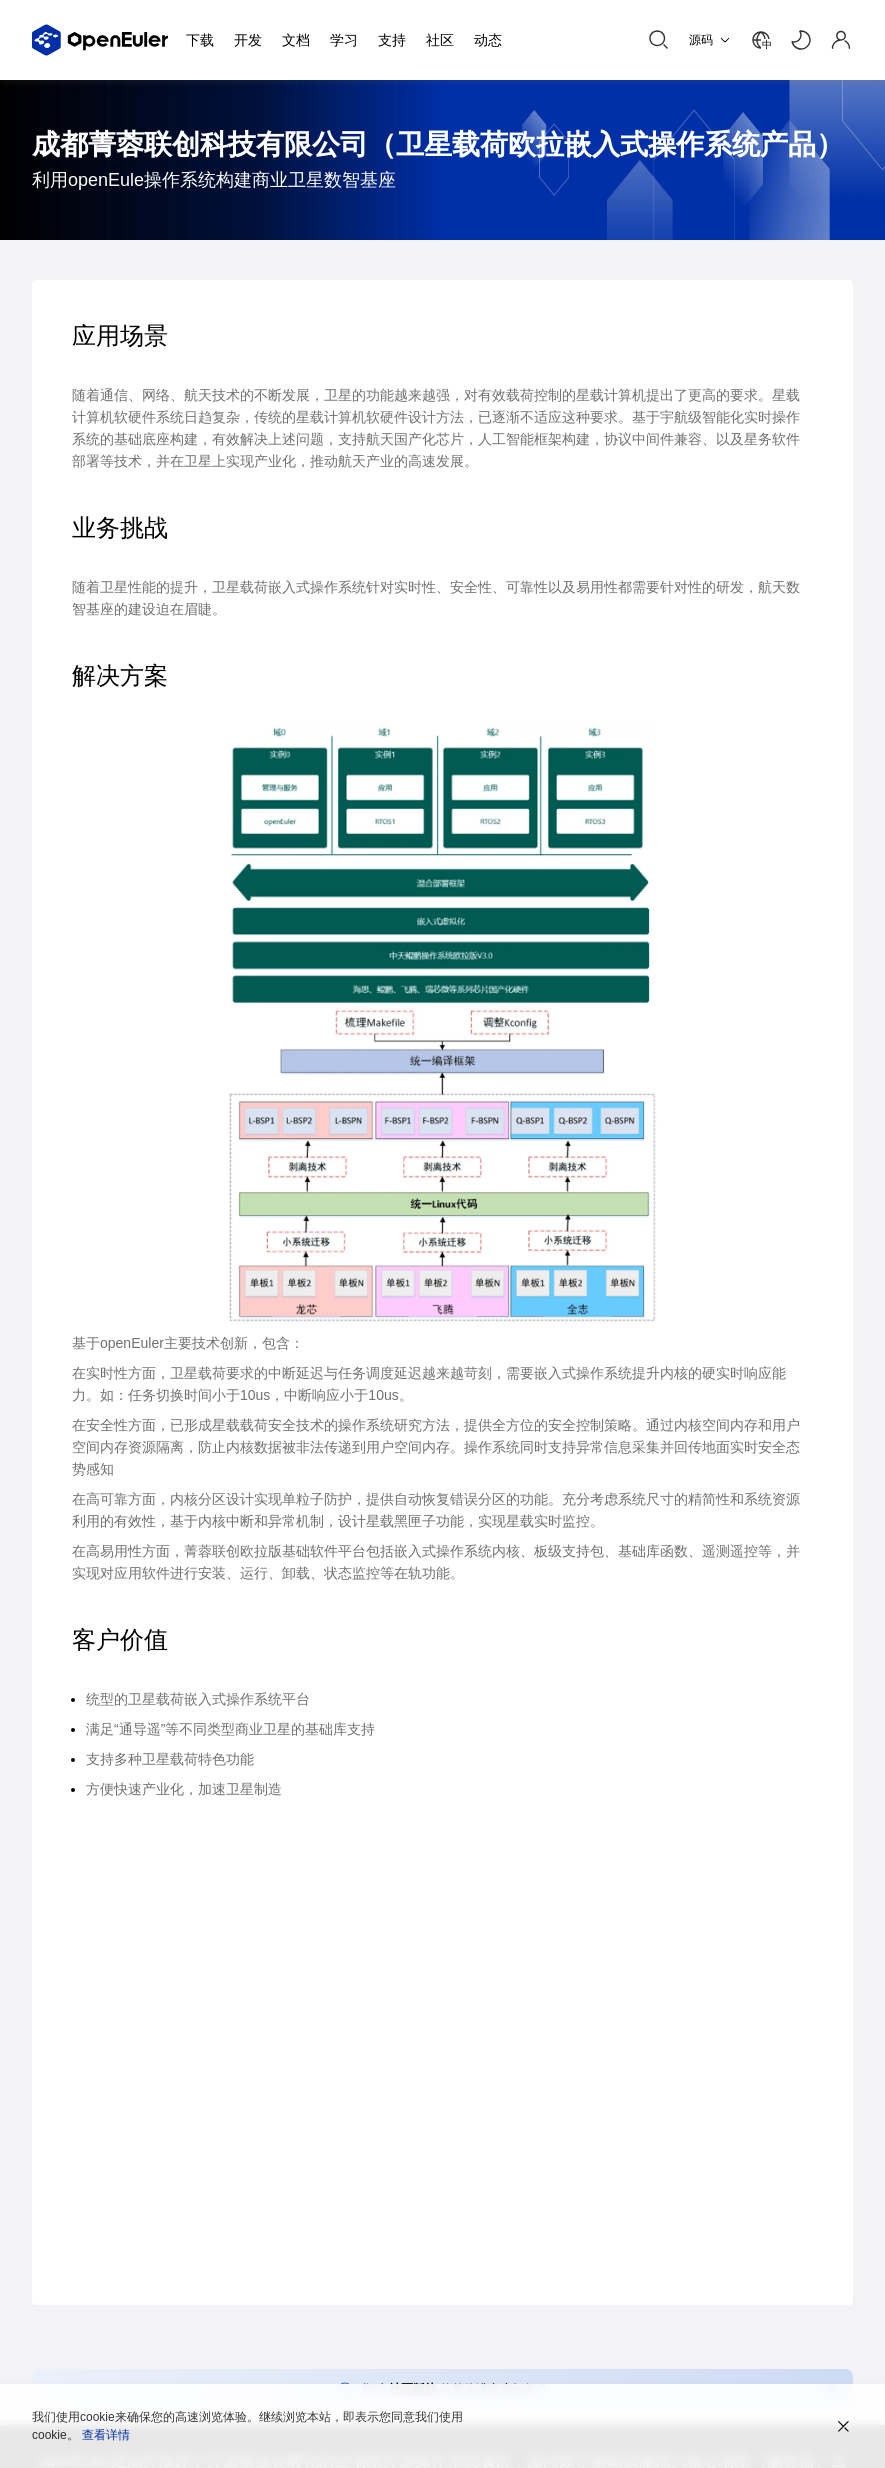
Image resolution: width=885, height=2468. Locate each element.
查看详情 (106, 2435)
